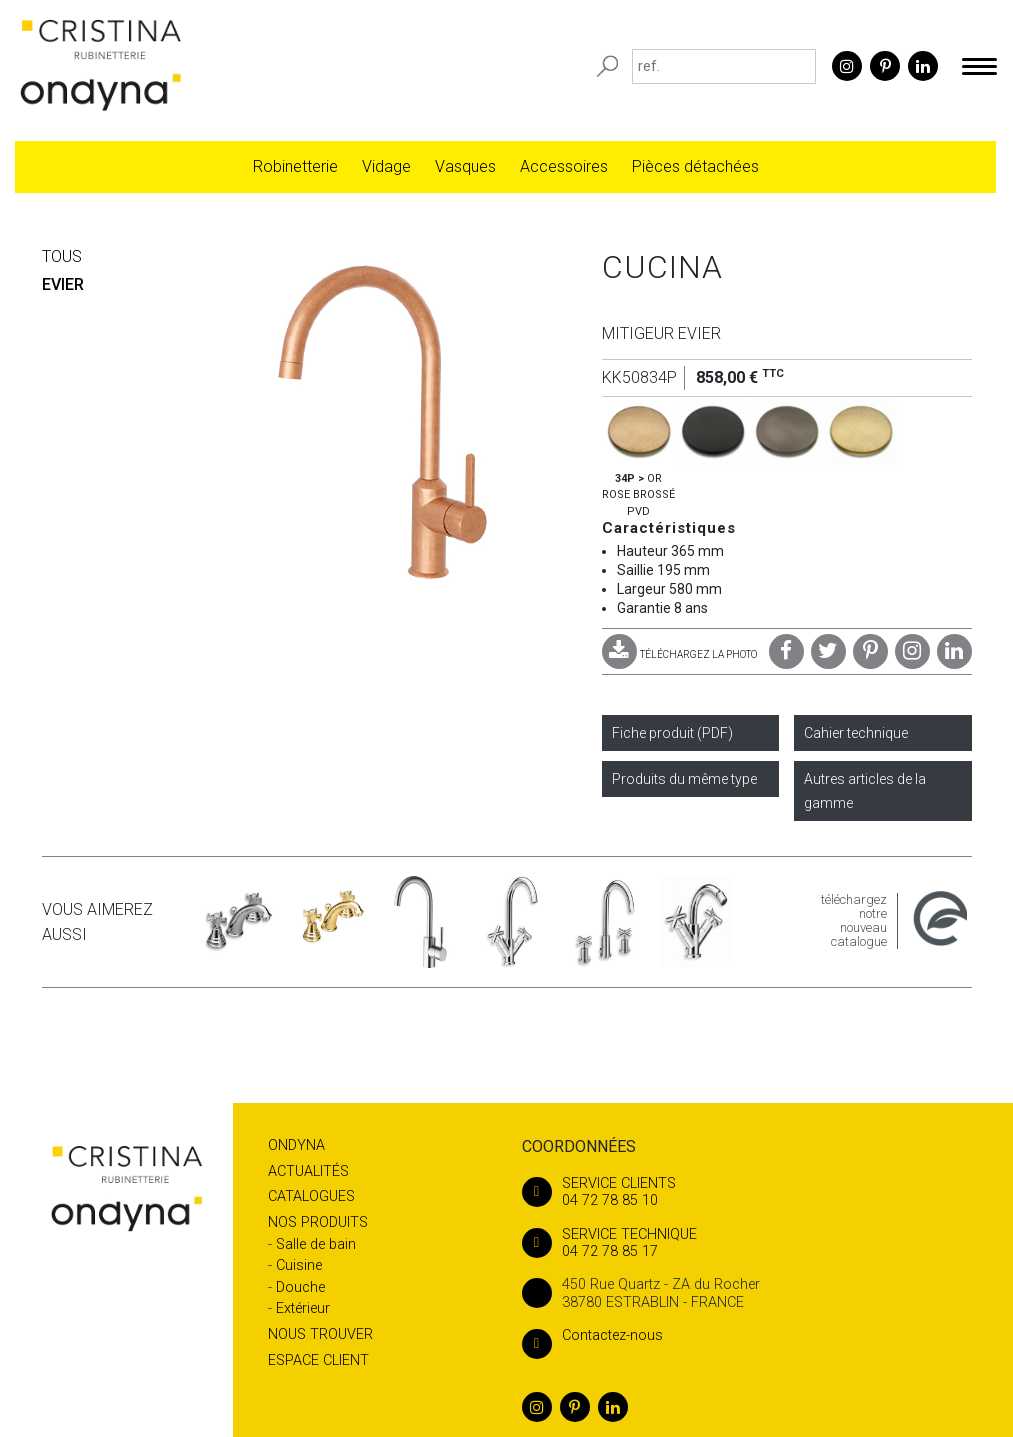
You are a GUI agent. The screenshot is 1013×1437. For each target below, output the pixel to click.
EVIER (63, 284)
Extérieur (303, 1308)
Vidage (386, 166)
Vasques (465, 166)
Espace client (318, 1360)
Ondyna (296, 1145)
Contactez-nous (592, 1335)
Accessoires (564, 166)
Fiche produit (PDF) (672, 733)
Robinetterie (295, 166)
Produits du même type (684, 779)
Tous (62, 256)
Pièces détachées (695, 166)
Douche (300, 1287)
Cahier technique (856, 733)
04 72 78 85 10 (744, 1192)
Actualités (308, 1171)
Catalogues (311, 1196)
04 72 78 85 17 (744, 1243)
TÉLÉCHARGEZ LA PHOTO (679, 654)
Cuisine (299, 1265)
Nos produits (318, 1222)
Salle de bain (316, 1244)
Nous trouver (320, 1334)
